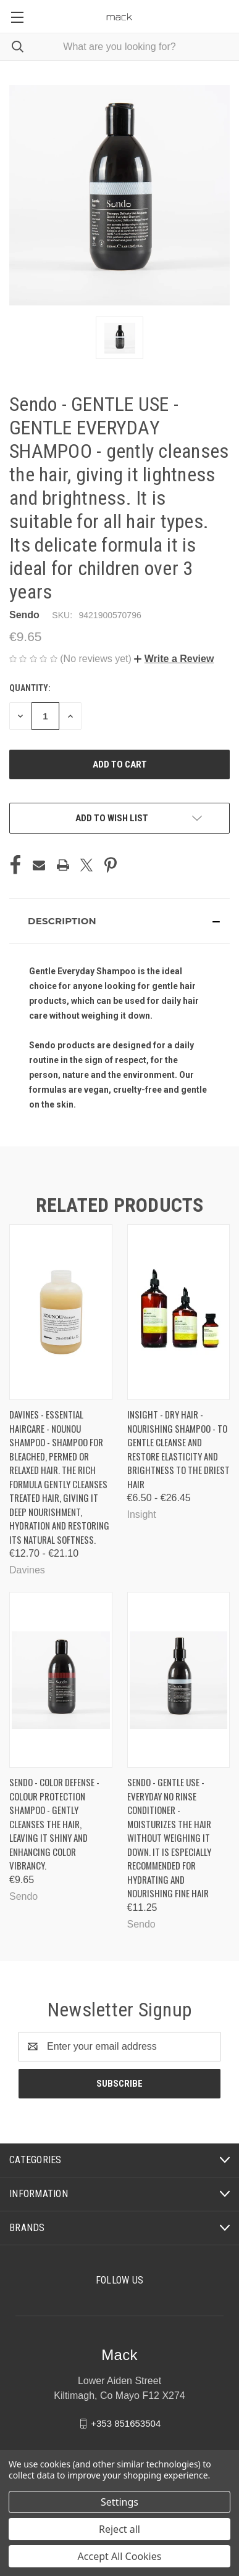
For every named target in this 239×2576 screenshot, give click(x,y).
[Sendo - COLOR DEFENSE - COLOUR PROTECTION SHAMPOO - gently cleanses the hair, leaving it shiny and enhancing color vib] (61, 1679)
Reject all (119, 2529)
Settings (119, 2502)
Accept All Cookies (120, 2556)
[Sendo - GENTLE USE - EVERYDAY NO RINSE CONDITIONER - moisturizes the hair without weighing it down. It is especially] (179, 1679)
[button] (174, 658)
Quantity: (30, 688)
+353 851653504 (126, 2422)
